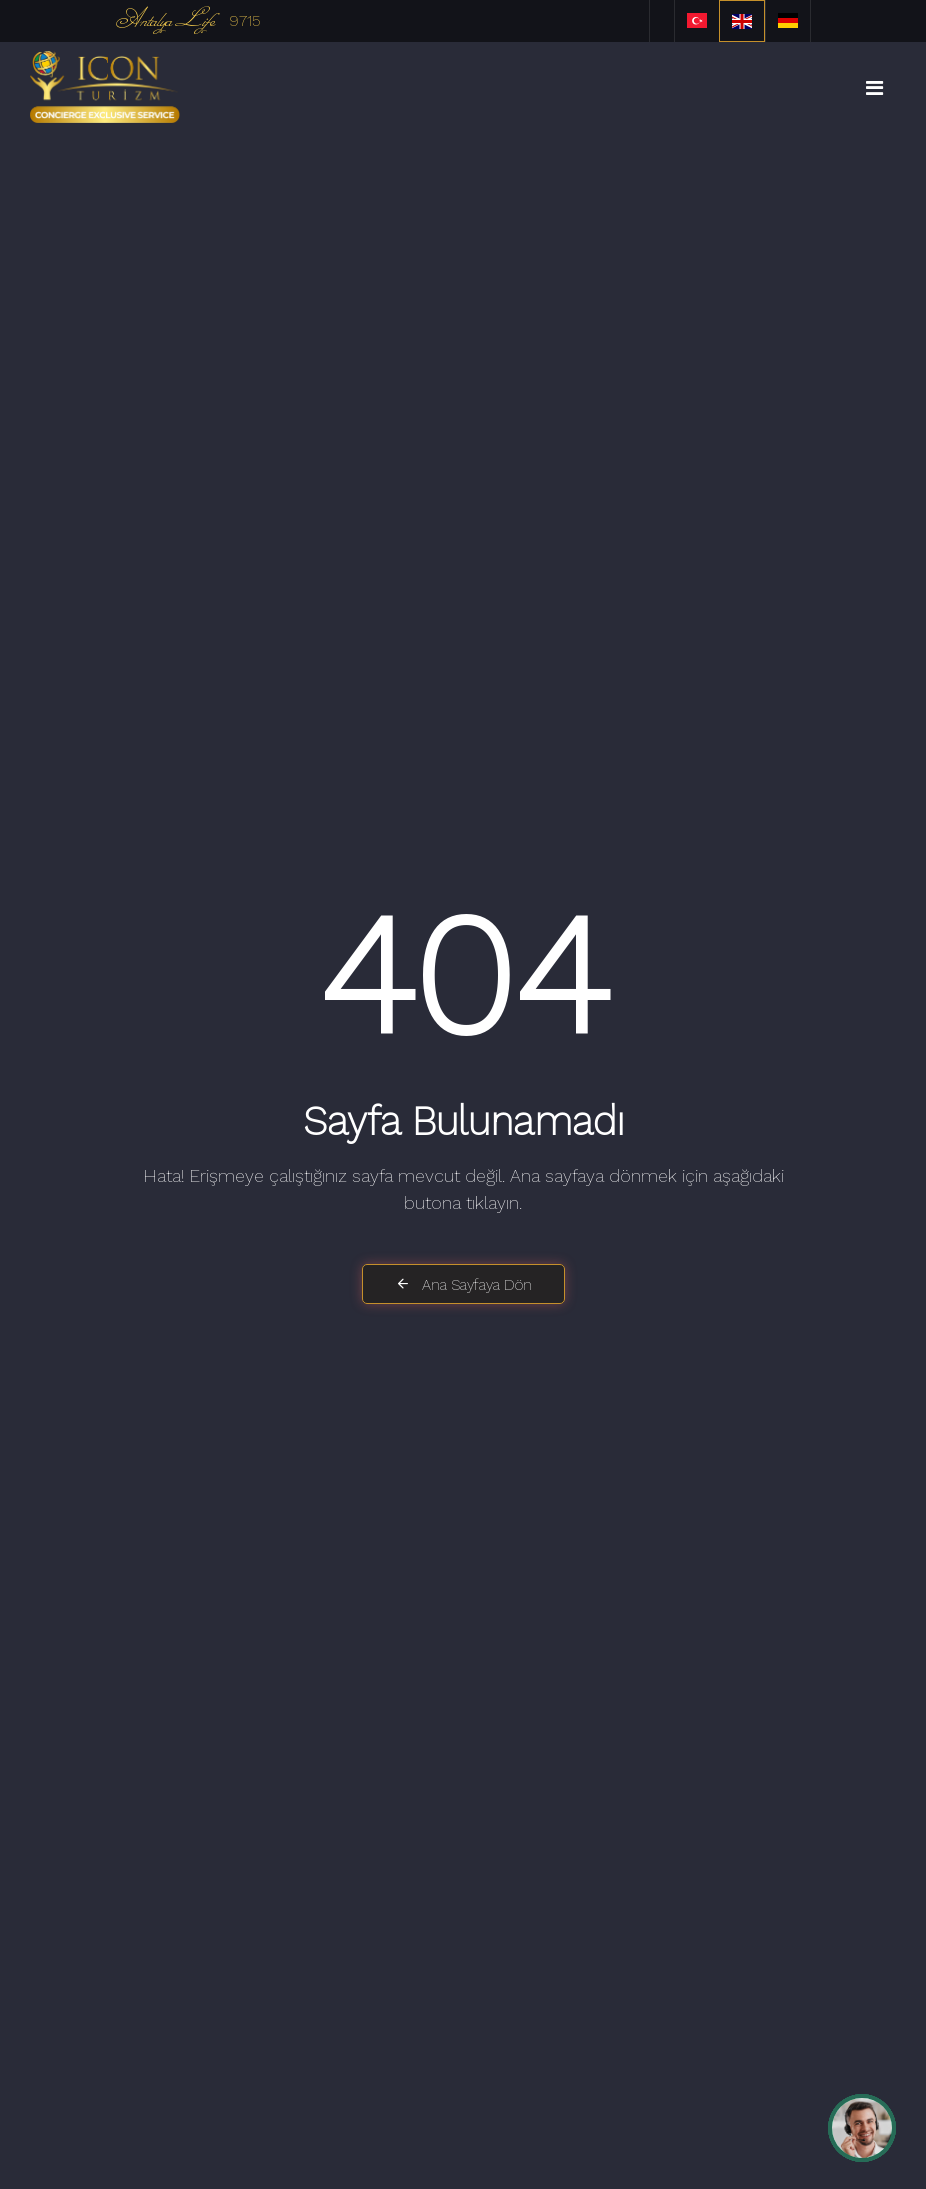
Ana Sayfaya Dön (463, 1285)
